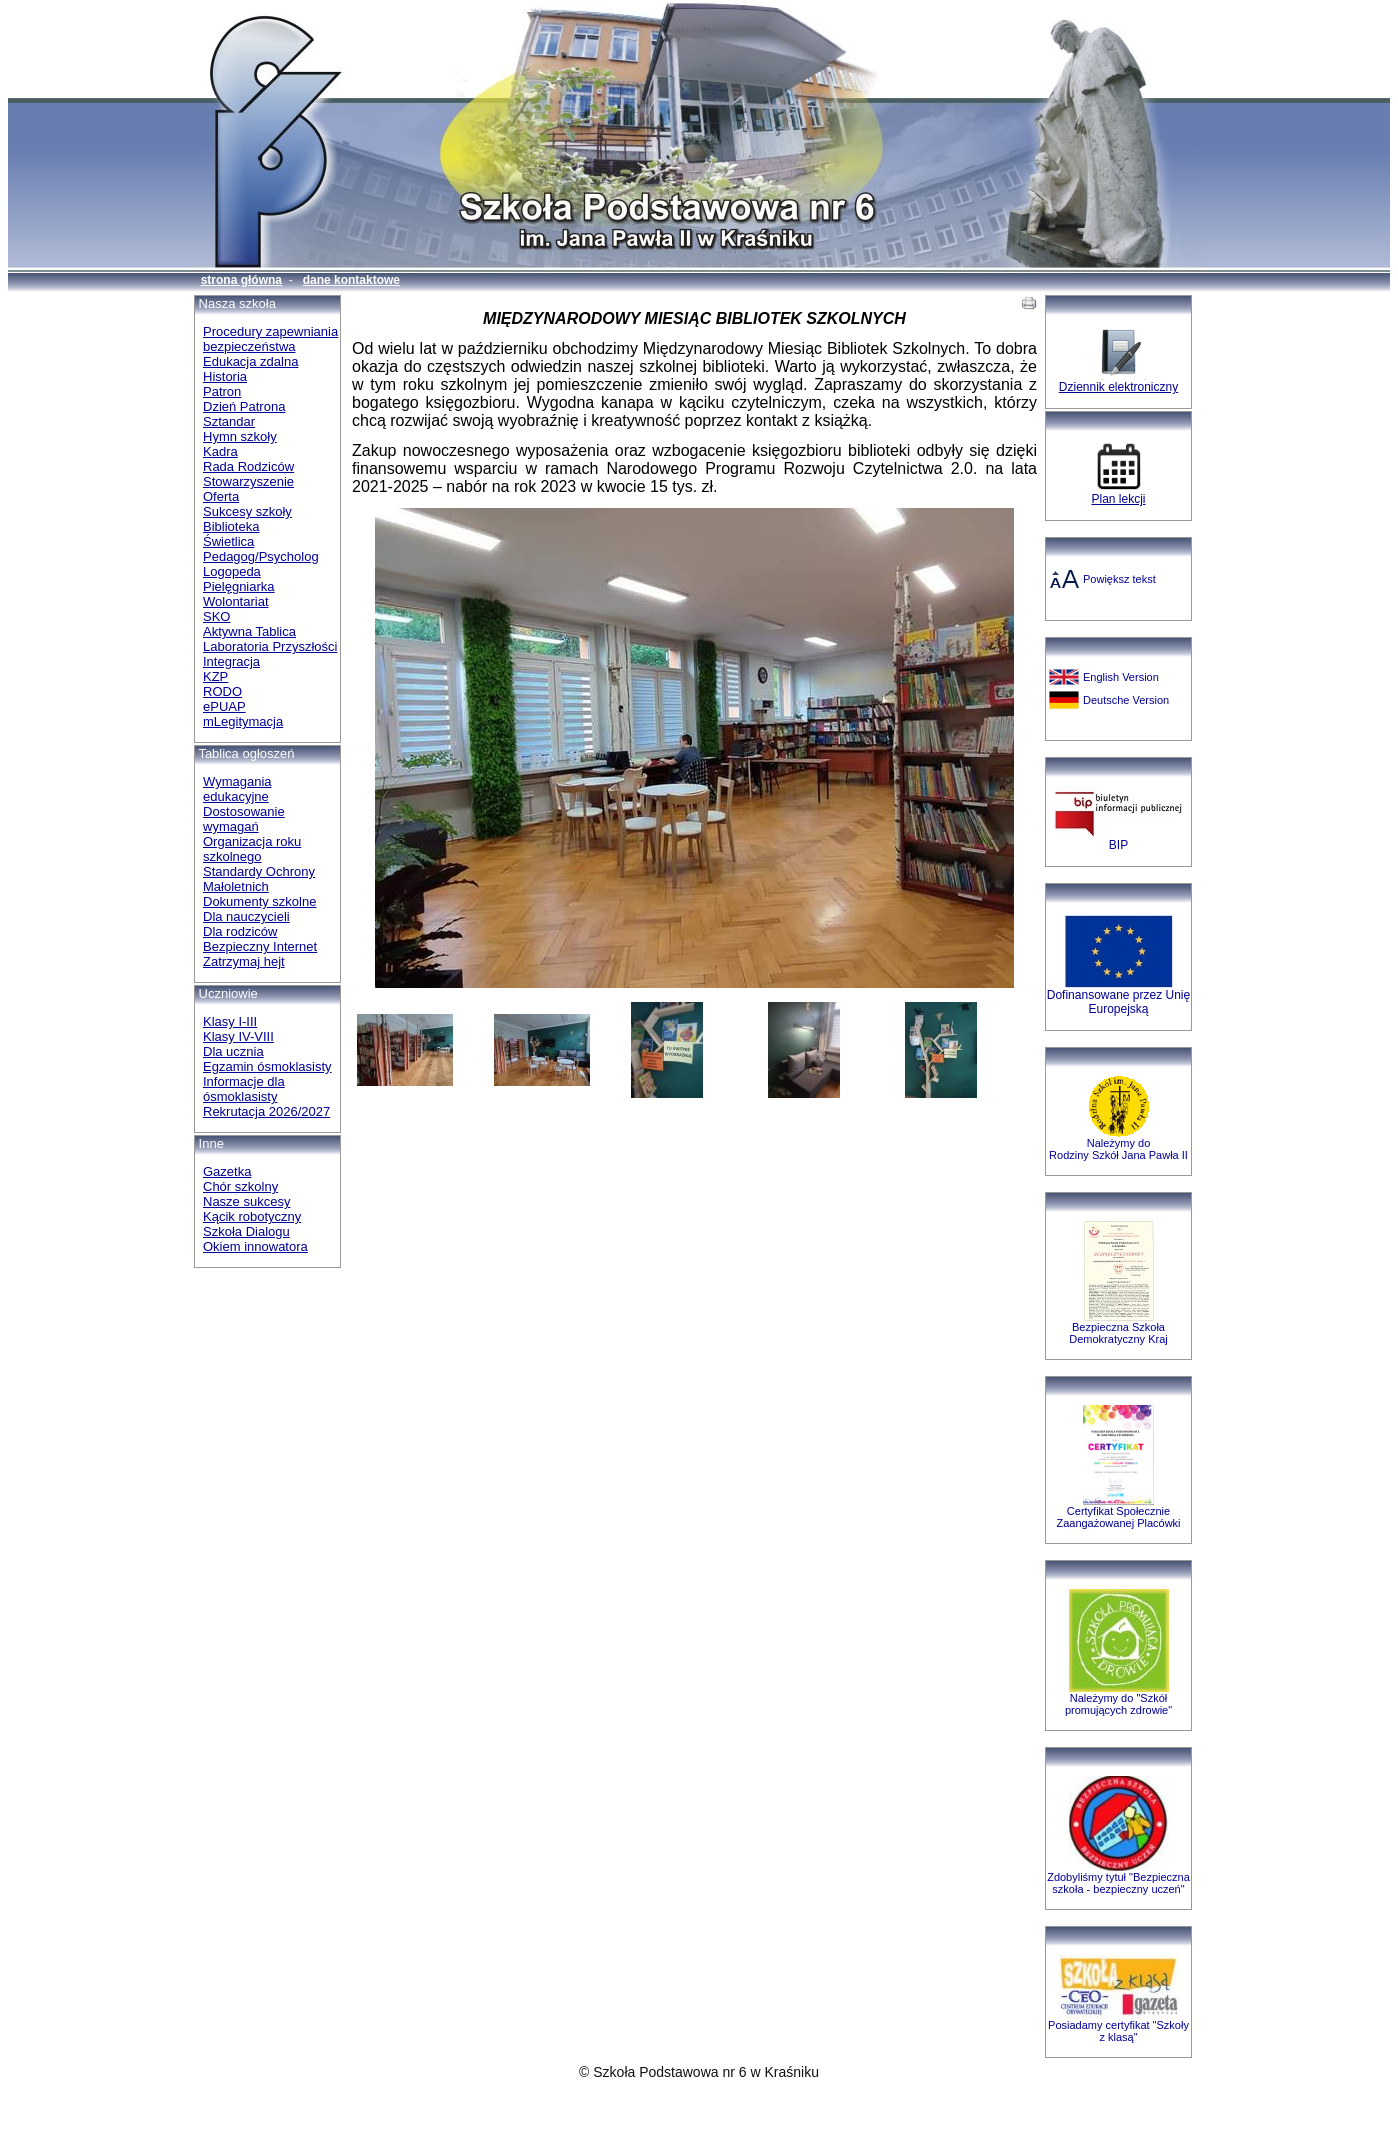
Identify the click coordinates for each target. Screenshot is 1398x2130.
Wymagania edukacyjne (237, 789)
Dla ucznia (233, 1051)
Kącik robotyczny (252, 1216)
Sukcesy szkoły (247, 511)
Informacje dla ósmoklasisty (244, 1089)
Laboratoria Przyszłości (270, 646)
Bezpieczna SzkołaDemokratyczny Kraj (1118, 1333)
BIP (1118, 845)
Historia (225, 376)
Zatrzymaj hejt (244, 961)
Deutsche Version (1126, 700)
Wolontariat (236, 601)
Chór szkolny (240, 1186)
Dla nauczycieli (246, 916)
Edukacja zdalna (250, 361)
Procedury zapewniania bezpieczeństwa (270, 339)
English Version (1121, 677)
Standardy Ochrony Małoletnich (259, 879)
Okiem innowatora (255, 1246)
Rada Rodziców (248, 466)
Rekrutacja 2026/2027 (266, 1111)
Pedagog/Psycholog (261, 556)
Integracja (231, 661)
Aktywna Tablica (249, 631)
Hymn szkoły (240, 436)
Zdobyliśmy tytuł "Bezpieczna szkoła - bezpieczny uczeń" (1118, 1883)
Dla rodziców (240, 931)
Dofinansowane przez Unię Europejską (1118, 1002)
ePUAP (224, 706)
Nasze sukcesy (246, 1201)
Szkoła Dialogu (246, 1231)
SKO (216, 616)
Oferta (221, 496)
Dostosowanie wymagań (244, 819)
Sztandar (229, 421)
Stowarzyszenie (248, 481)
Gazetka (227, 1171)
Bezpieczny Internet (260, 946)
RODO (222, 691)
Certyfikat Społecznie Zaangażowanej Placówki (1118, 1517)
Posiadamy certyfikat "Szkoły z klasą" (1118, 2031)
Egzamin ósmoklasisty (267, 1066)
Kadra (220, 451)
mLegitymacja (243, 721)
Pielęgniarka (239, 586)
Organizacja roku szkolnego (252, 849)
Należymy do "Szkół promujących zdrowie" (1118, 1704)
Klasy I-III (230, 1021)
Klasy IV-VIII (238, 1036)
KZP (215, 676)
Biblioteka (231, 526)
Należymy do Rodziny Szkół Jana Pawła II (1118, 1149)
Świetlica (228, 541)
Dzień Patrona (244, 406)
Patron (222, 391)
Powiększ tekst (1119, 579)
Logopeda (232, 571)
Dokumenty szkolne (259, 901)
